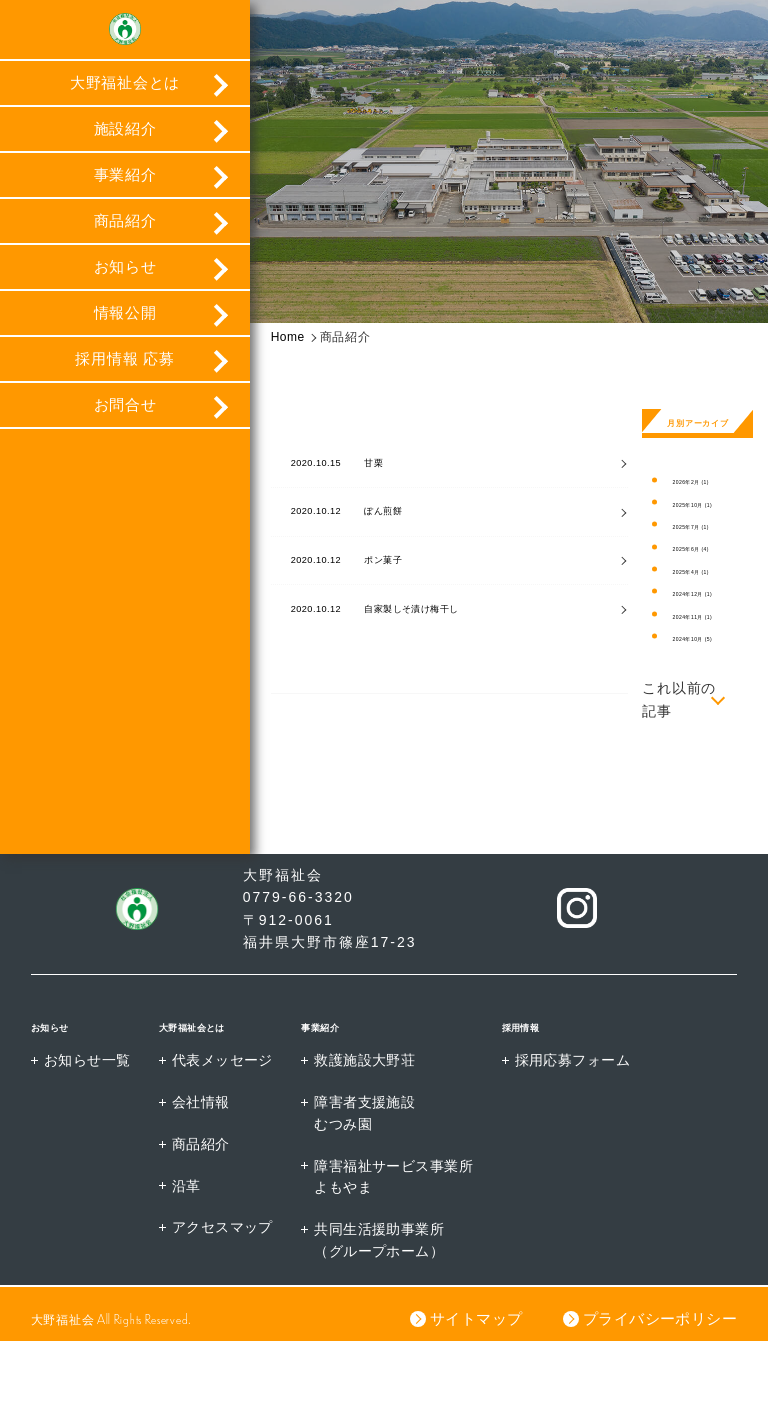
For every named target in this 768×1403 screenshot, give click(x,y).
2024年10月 (703, 638)
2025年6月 (700, 548)
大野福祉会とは (125, 93)
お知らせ (125, 277)
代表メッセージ (224, 1120)
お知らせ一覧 (88, 1120)
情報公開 (125, 323)
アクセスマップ (224, 1289)
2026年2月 (700, 481)
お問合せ (125, 415)
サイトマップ (473, 1380)
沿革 (187, 1247)
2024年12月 (703, 593)
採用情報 (536, 1084)
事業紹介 (125, 185)
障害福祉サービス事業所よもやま (398, 1238)
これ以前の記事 (679, 699)
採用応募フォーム (579, 1120)
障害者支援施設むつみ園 (368, 1173)
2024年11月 (703, 616)
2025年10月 (703, 504)
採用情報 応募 (124, 369)
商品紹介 (125, 231)
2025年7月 (700, 526)
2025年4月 (700, 571)
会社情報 (202, 1162)
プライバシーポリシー (658, 1380)
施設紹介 (125, 139)
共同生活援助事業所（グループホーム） (383, 1303)
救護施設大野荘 (368, 1120)
